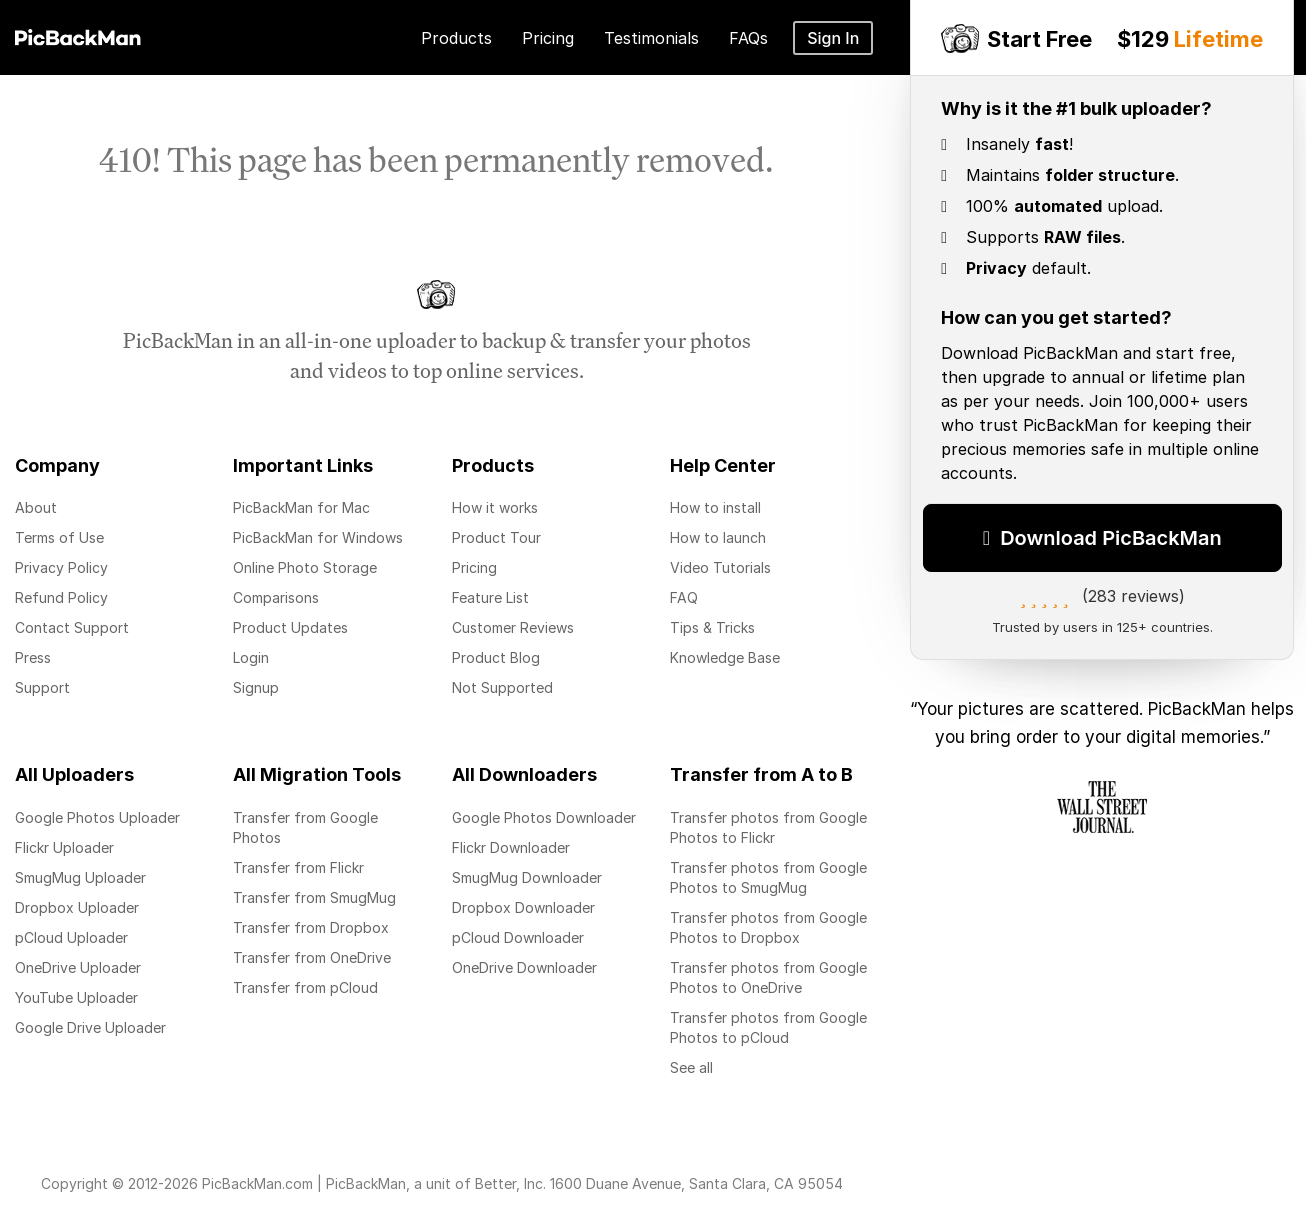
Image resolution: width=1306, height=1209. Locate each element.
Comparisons (276, 597)
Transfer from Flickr (298, 867)
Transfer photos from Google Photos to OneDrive (768, 977)
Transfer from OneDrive (312, 957)
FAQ (684, 597)
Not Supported (502, 687)
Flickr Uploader (64, 847)
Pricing (474, 567)
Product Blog (496, 657)
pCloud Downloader (518, 937)
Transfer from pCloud (305, 987)
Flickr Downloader (511, 847)
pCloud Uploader (71, 937)
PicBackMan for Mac (301, 507)
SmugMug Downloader (527, 877)
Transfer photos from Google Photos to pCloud (768, 1027)
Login (251, 657)
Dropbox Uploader (77, 907)
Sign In (833, 38)
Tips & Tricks (712, 627)
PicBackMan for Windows (318, 537)
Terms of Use (59, 537)
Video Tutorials (720, 567)
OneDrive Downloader (524, 967)
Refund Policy (61, 597)
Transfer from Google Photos (305, 827)
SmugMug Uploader (80, 877)
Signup (256, 687)
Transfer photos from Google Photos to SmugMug (768, 877)
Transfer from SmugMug (314, 897)
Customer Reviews (513, 627)
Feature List (490, 597)
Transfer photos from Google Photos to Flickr (768, 827)
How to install (715, 507)
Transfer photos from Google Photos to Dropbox (768, 927)
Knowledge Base (725, 657)
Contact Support (72, 627)
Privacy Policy (61, 567)
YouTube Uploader (76, 997)
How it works (495, 507)
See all (691, 1067)
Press (33, 657)
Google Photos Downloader (544, 817)
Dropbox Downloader (523, 907)
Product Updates (290, 627)
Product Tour (496, 537)
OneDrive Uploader (78, 967)
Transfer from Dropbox (311, 927)
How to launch (718, 537)
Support (42, 687)
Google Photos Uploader (97, 817)
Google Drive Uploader (90, 1027)
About (36, 507)
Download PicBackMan (1102, 532)
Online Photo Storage (305, 567)
